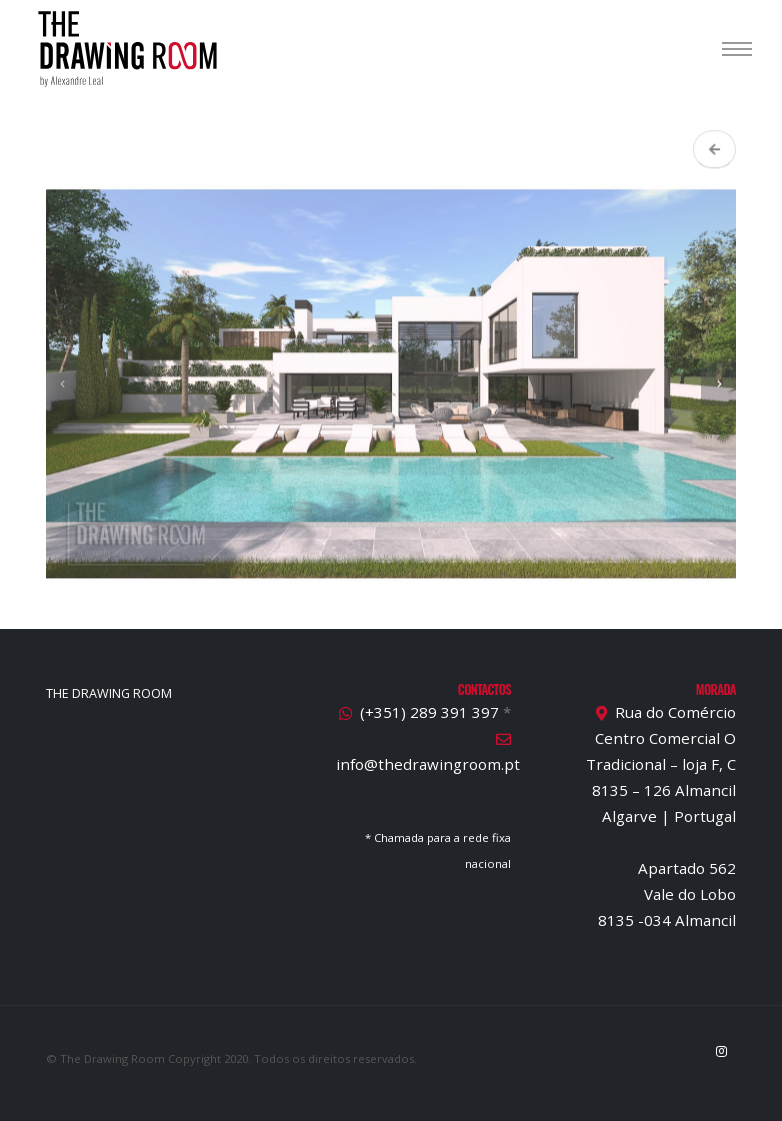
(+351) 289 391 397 (429, 712)
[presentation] (63, 392)
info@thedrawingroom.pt (428, 764)
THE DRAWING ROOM (109, 693)
